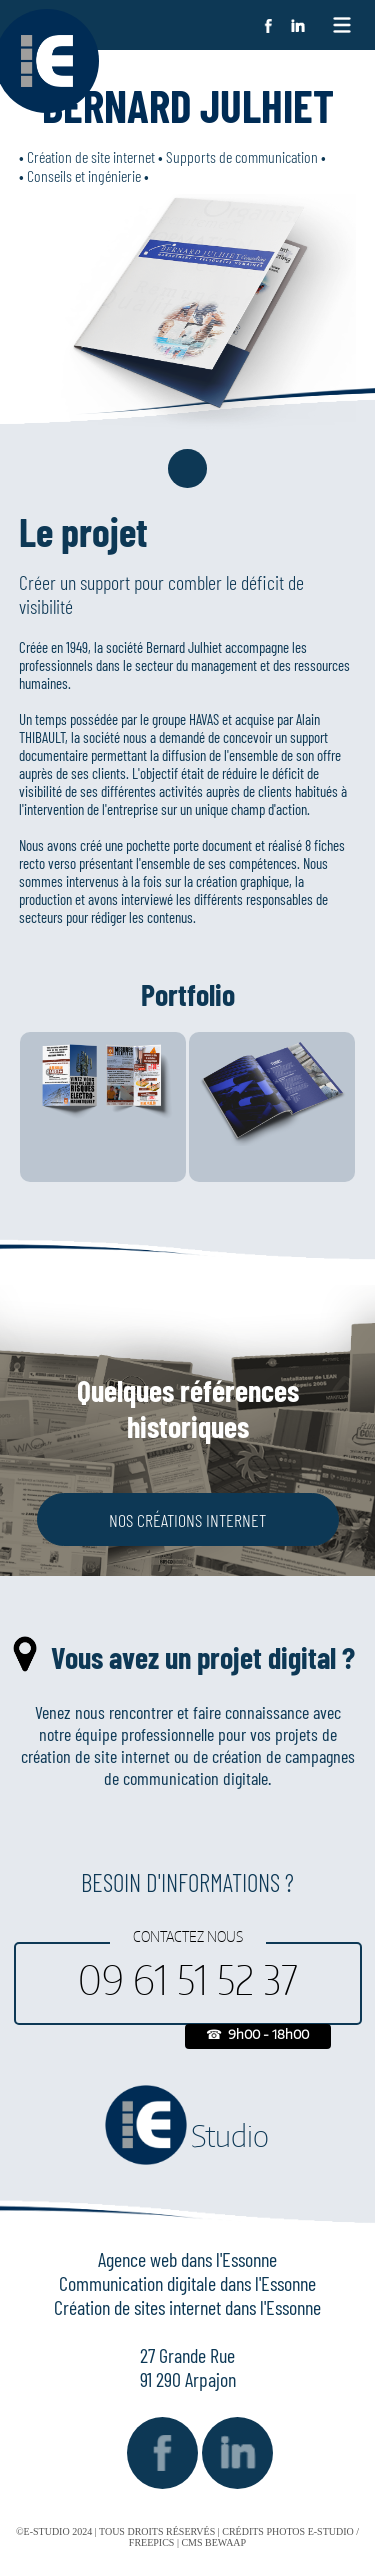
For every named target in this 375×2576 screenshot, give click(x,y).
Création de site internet (91, 156)
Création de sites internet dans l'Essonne (187, 2307)
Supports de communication (242, 156)
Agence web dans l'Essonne (187, 2259)
